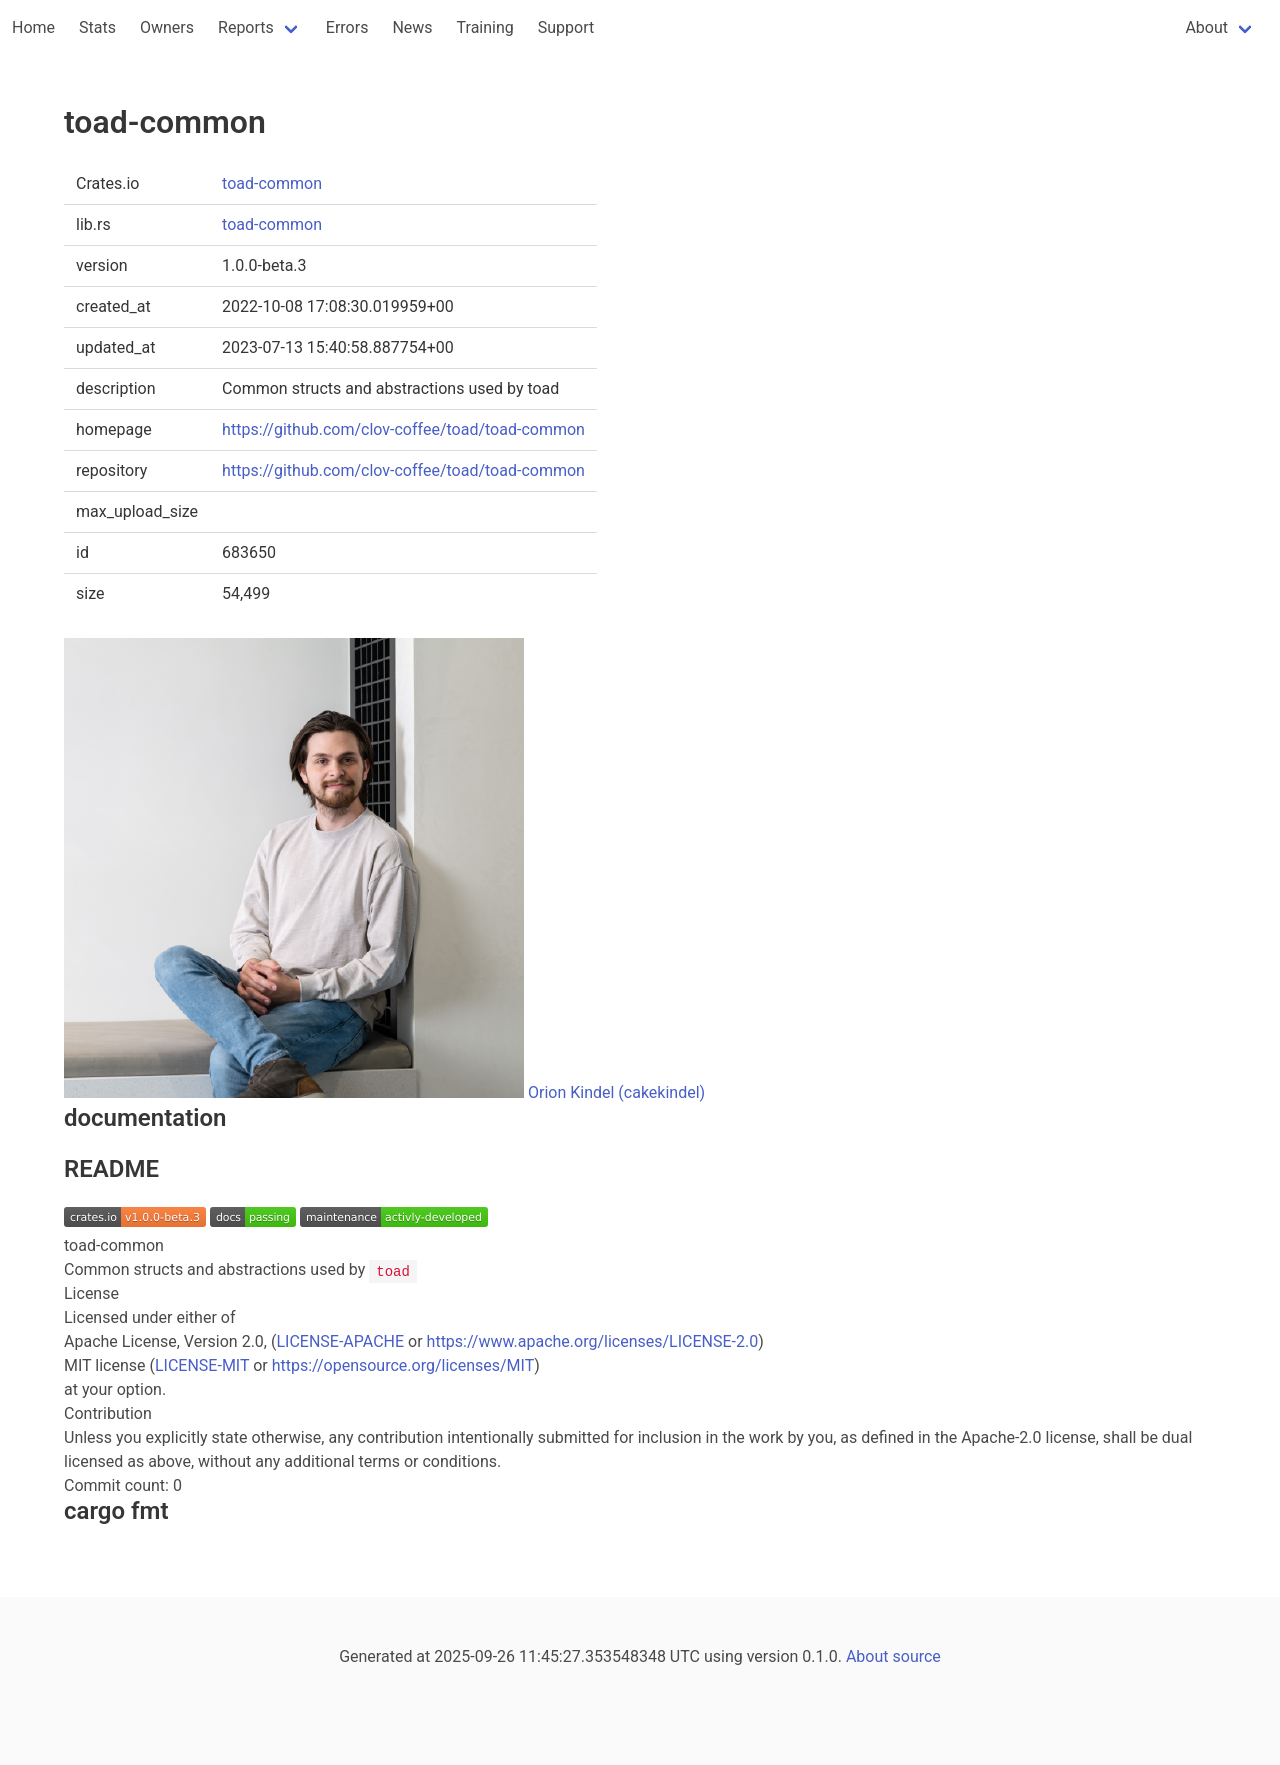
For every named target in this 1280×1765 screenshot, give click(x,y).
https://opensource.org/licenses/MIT (403, 1365)
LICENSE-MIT (202, 1365)
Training (485, 27)
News (412, 27)
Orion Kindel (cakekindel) (616, 1092)
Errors (347, 27)
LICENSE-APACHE (340, 1341)
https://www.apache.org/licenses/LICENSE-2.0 (593, 1341)
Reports (246, 27)
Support (566, 27)
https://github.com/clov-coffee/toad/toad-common (403, 429)
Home (33, 27)
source (917, 1656)
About (1206, 27)
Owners (167, 27)
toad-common (272, 183)
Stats (97, 27)
